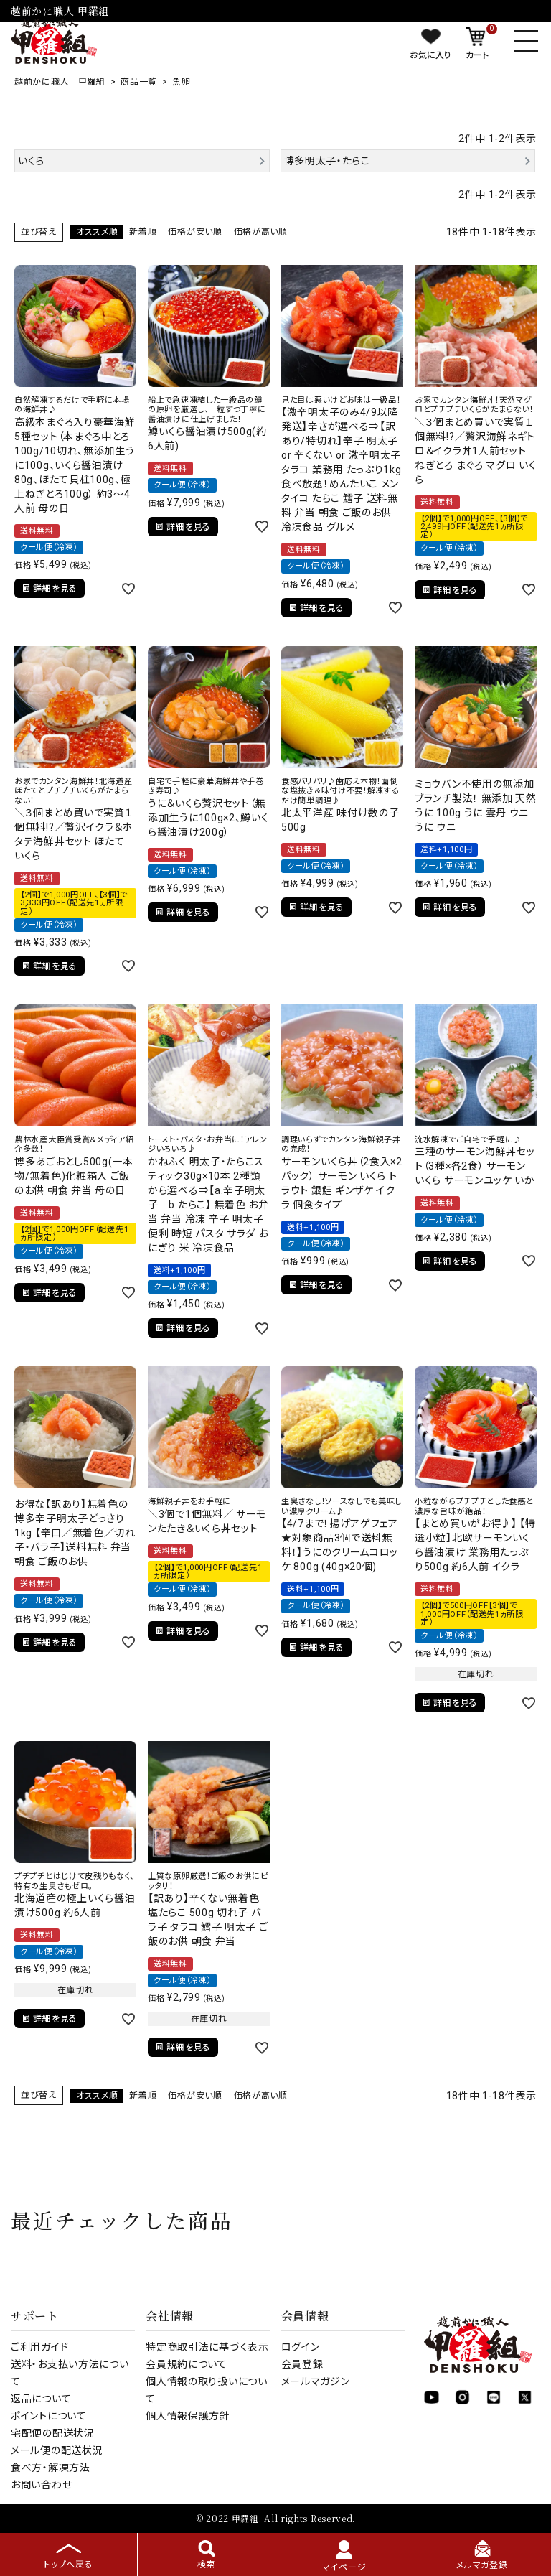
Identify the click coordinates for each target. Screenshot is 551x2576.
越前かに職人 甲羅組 (59, 82)
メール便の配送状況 (57, 2450)
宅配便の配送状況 (53, 2433)
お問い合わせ (41, 2485)
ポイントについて (49, 2416)
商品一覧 (139, 82)
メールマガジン (315, 2381)
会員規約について (186, 2364)
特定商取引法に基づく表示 (207, 2347)
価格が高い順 (261, 232)
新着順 (142, 232)
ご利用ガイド (39, 2347)
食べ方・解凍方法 (50, 2467)
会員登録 (302, 2364)
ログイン (300, 2347)
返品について (41, 2398)
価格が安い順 (195, 232)
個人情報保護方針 (188, 2416)
